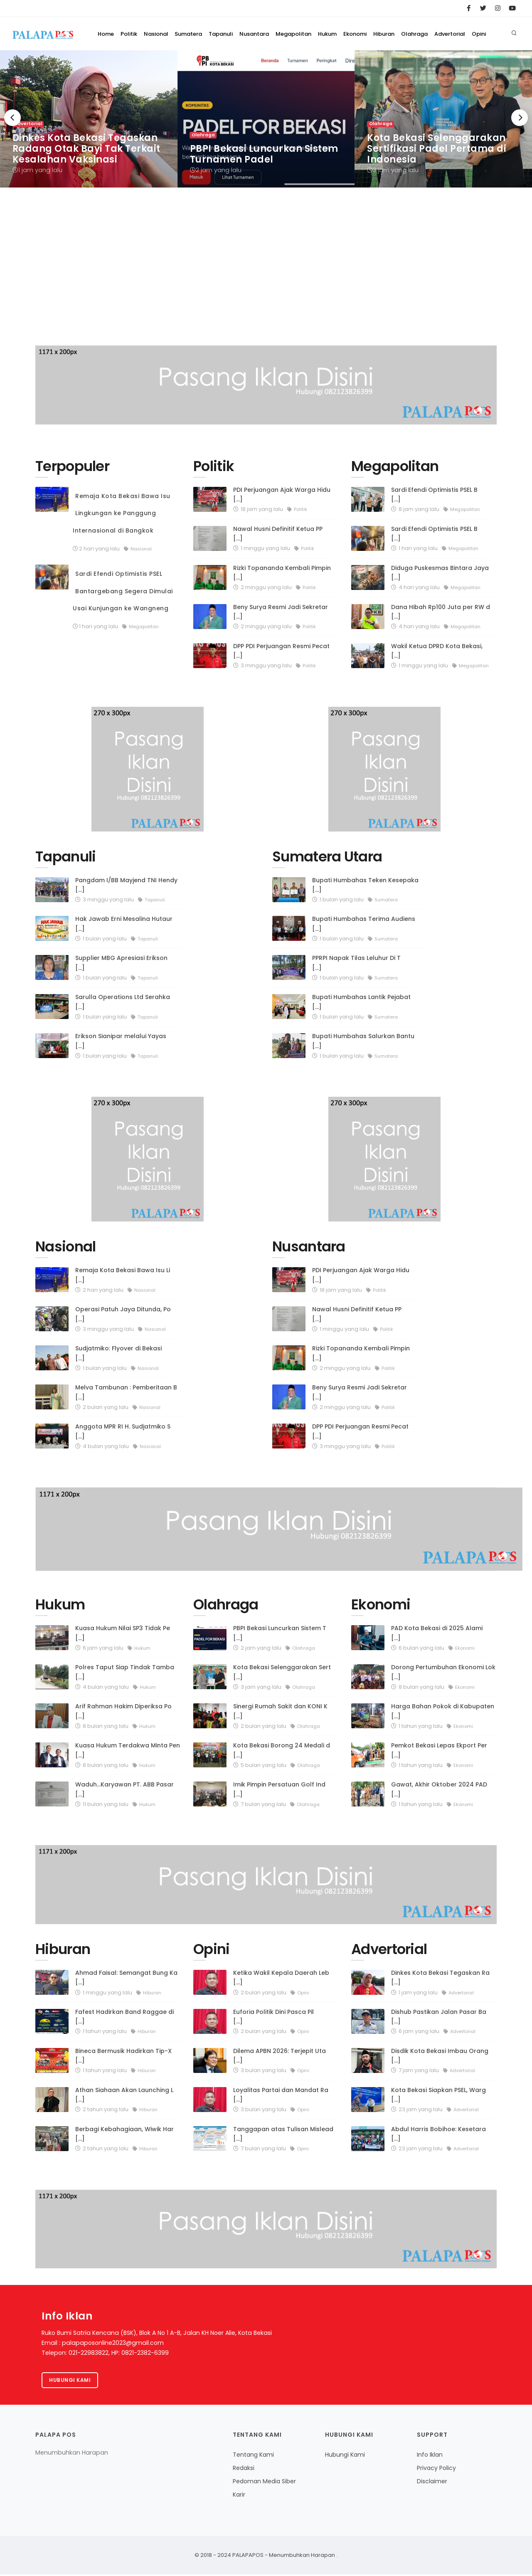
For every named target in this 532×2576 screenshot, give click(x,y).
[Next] (519, 117)
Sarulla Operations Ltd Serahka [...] (122, 1002)
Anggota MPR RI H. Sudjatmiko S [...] (122, 1431)
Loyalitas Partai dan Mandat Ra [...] (280, 2095)
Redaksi (243, 2469)
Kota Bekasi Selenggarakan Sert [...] (282, 1672)
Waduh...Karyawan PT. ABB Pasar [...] (124, 1789)
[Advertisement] (266, 275)
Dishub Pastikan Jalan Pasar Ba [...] (438, 2017)
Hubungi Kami (345, 2456)
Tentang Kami (253, 2456)
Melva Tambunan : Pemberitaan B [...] (126, 1392)
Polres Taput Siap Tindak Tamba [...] (124, 1672)
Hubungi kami (70, 2380)
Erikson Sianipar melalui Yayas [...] (120, 1041)
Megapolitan (269, 67)
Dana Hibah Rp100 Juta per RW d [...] (440, 612)
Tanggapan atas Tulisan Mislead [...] (283, 2134)
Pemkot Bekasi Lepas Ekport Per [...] (439, 1750)
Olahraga (413, 67)
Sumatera (146, 67)
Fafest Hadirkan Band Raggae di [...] (124, 2017)
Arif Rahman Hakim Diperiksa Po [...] (123, 1711)
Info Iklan (430, 2456)
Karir (239, 2496)
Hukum (309, 67)
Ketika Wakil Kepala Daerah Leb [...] (281, 1977)
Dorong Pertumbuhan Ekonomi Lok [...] (443, 1672)
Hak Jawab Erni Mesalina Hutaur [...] (123, 924)
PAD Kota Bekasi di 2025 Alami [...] (437, 1633)
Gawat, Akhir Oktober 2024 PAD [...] (439, 1789)
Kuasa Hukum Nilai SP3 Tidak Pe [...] (122, 1633)
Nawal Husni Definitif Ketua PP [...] (278, 534)
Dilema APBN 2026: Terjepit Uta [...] (279, 2056)
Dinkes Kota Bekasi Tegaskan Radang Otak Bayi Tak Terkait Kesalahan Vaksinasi (86, 148)
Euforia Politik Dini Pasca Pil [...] (273, 2017)
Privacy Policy (436, 2469)
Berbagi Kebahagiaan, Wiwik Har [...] (124, 2134)
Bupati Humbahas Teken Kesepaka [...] (365, 885)
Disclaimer (432, 2483)
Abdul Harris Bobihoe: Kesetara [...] (438, 2134)
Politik (75, 67)
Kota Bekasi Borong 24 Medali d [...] (281, 1750)
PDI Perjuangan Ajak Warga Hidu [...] (281, 494)
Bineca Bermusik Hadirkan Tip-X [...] (123, 2056)
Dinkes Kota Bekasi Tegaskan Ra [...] (440, 1977)
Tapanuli (185, 67)
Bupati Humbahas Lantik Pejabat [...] (361, 1002)
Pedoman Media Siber (264, 2483)
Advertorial (454, 67)
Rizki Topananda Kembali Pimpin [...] (282, 573)
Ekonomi (342, 67)
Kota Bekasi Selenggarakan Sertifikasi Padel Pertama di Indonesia (436, 148)
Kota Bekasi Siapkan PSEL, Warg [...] (438, 2095)
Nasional (108, 67)
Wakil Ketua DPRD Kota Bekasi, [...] (437, 651)
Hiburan (377, 67)
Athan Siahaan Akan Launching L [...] (124, 2095)
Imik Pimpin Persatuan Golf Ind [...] (279, 1789)
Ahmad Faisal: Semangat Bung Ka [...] (126, 1977)
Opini (490, 67)
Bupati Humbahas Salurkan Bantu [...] (363, 1041)
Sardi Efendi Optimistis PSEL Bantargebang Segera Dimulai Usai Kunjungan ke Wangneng (123, 591)
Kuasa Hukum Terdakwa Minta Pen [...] (127, 1750)
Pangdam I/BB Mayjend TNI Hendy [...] (126, 885)
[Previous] (12, 117)
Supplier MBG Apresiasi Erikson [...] (121, 963)
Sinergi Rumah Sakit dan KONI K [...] (280, 1711)
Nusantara (224, 67)
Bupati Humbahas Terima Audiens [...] (363, 924)
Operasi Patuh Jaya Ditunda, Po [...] (123, 1314)
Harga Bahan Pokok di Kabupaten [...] (442, 1711)
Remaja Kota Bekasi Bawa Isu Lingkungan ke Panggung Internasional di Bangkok (121, 513)
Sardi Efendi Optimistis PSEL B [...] (434, 494)
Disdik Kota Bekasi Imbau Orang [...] (439, 2056)
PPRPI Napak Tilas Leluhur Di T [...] (356, 963)
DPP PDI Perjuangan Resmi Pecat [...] (281, 651)
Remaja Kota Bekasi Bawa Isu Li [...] (122, 1275)
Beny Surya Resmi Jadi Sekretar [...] (280, 612)
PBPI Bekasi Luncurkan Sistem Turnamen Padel (264, 154)
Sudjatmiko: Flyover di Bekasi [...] (118, 1353)
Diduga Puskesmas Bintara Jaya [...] (440, 573)
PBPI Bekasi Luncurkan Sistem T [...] (279, 1633)
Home (46, 67)
